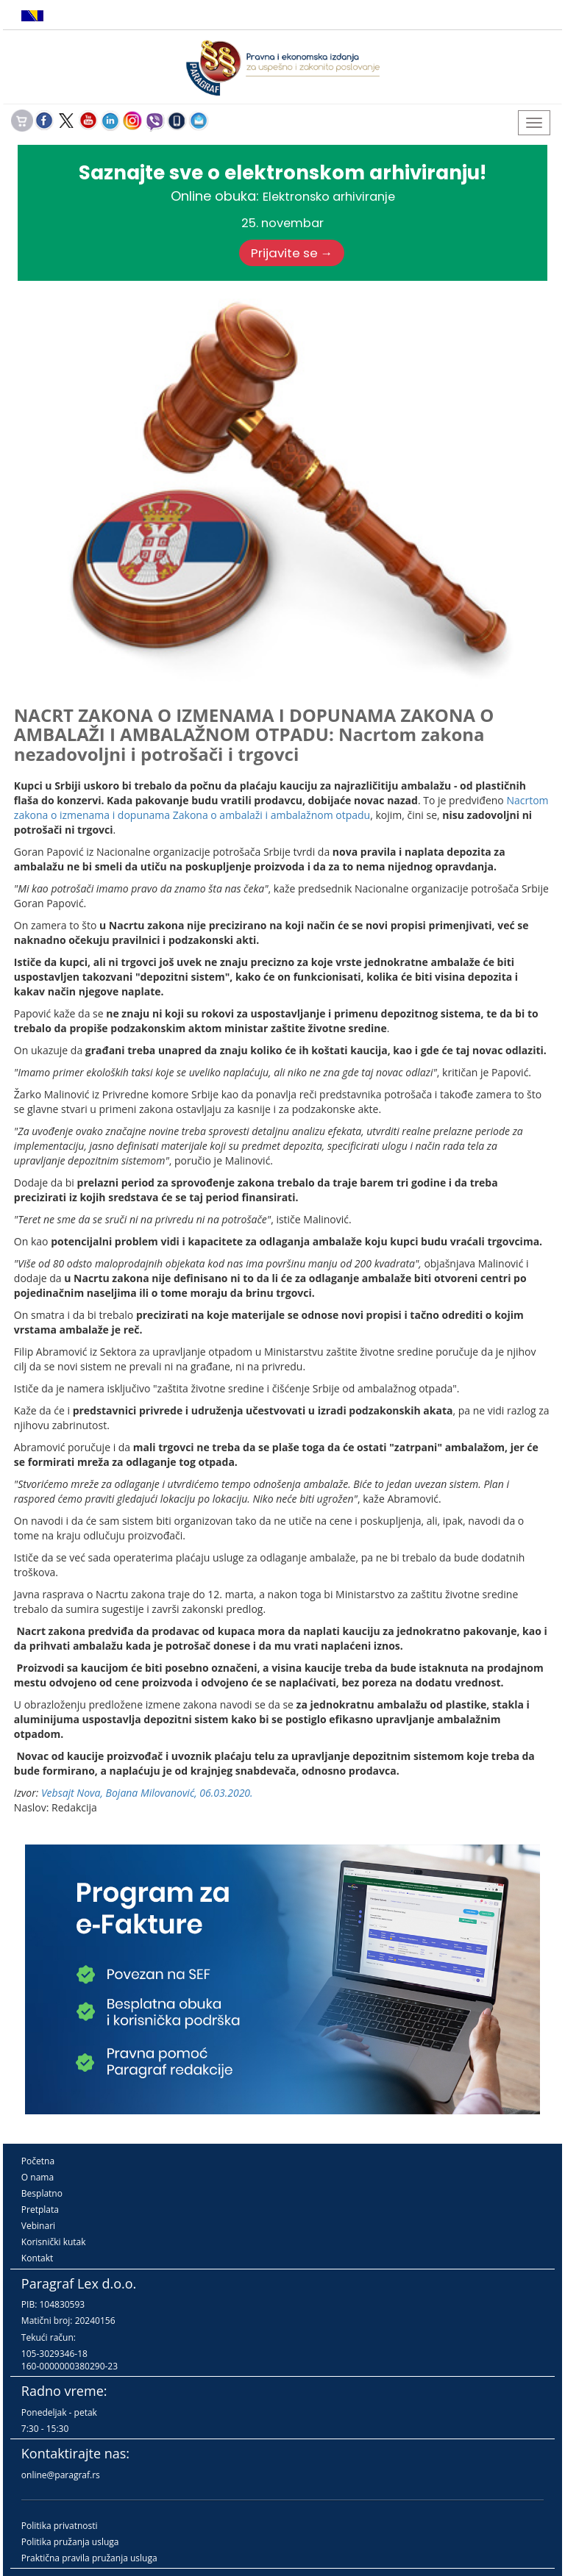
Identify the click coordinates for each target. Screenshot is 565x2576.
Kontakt (37, 2258)
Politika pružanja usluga (70, 2542)
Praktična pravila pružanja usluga (89, 2558)
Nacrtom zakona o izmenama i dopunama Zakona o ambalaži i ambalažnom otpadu (281, 807)
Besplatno (42, 2193)
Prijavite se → (292, 253)
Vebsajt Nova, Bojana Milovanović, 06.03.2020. (147, 1793)
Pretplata (40, 2209)
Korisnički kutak (53, 2242)
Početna (37, 2161)
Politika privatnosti (59, 2525)
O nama (37, 2177)
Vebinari (38, 2225)
